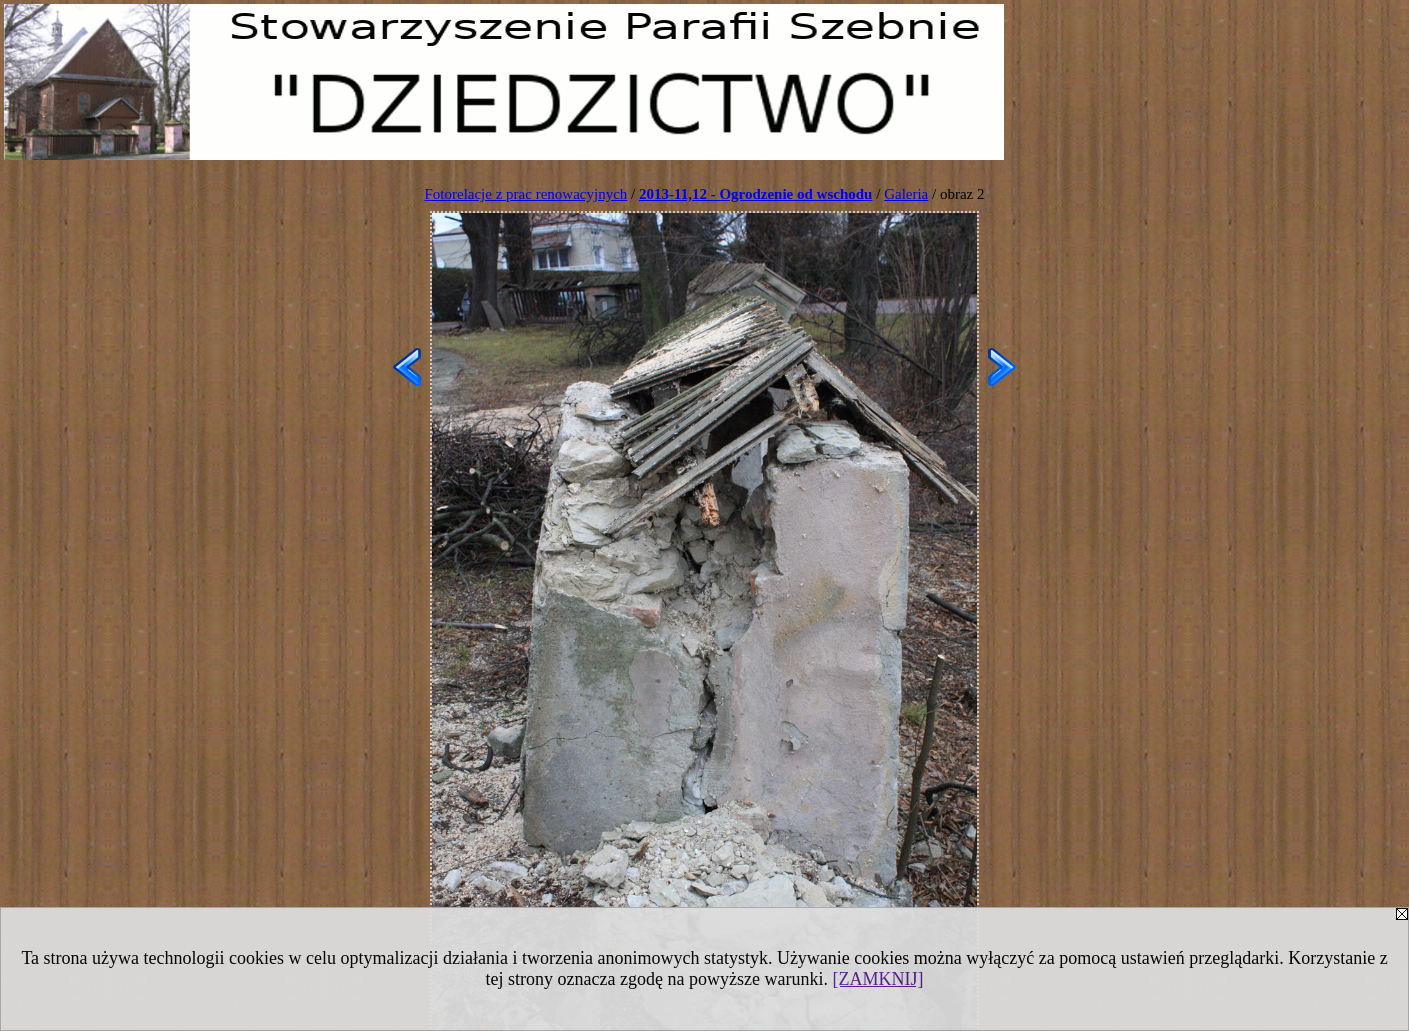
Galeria (906, 194)
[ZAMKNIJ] (877, 979)
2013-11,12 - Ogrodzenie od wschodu (756, 194)
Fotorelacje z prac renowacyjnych (525, 194)
